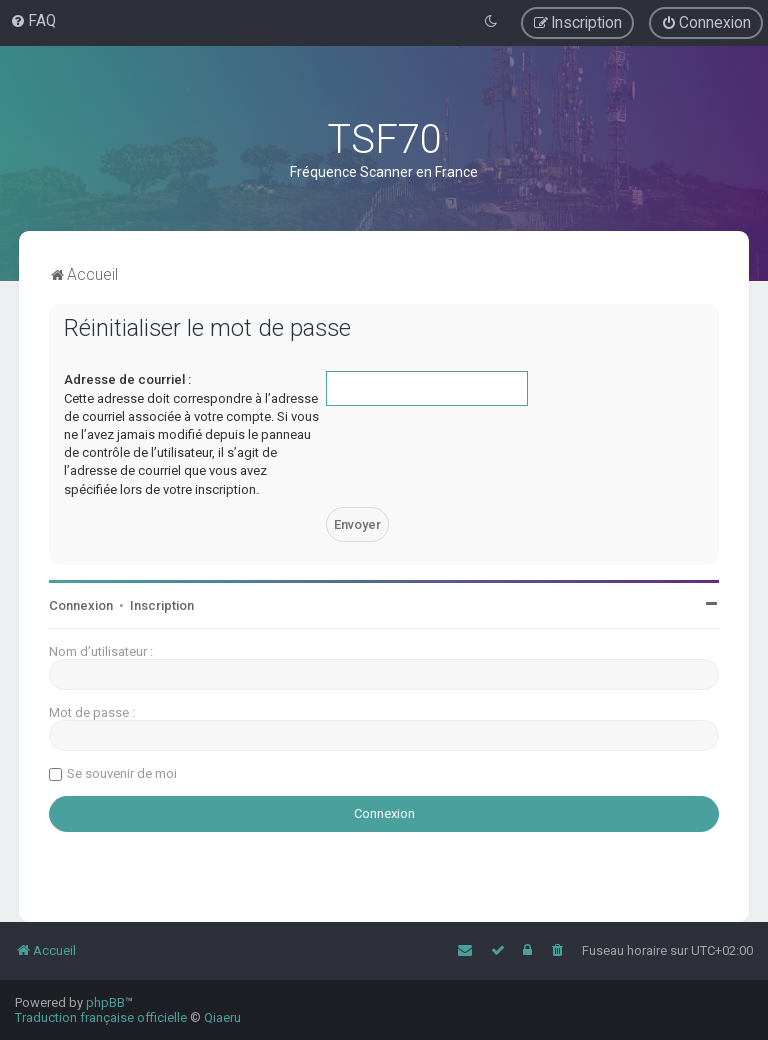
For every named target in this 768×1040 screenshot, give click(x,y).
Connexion (81, 605)
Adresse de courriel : (127, 379)
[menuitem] (33, 21)
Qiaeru (222, 1017)
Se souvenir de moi (122, 773)
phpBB (105, 1002)
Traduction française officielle (101, 1017)
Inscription (162, 605)
